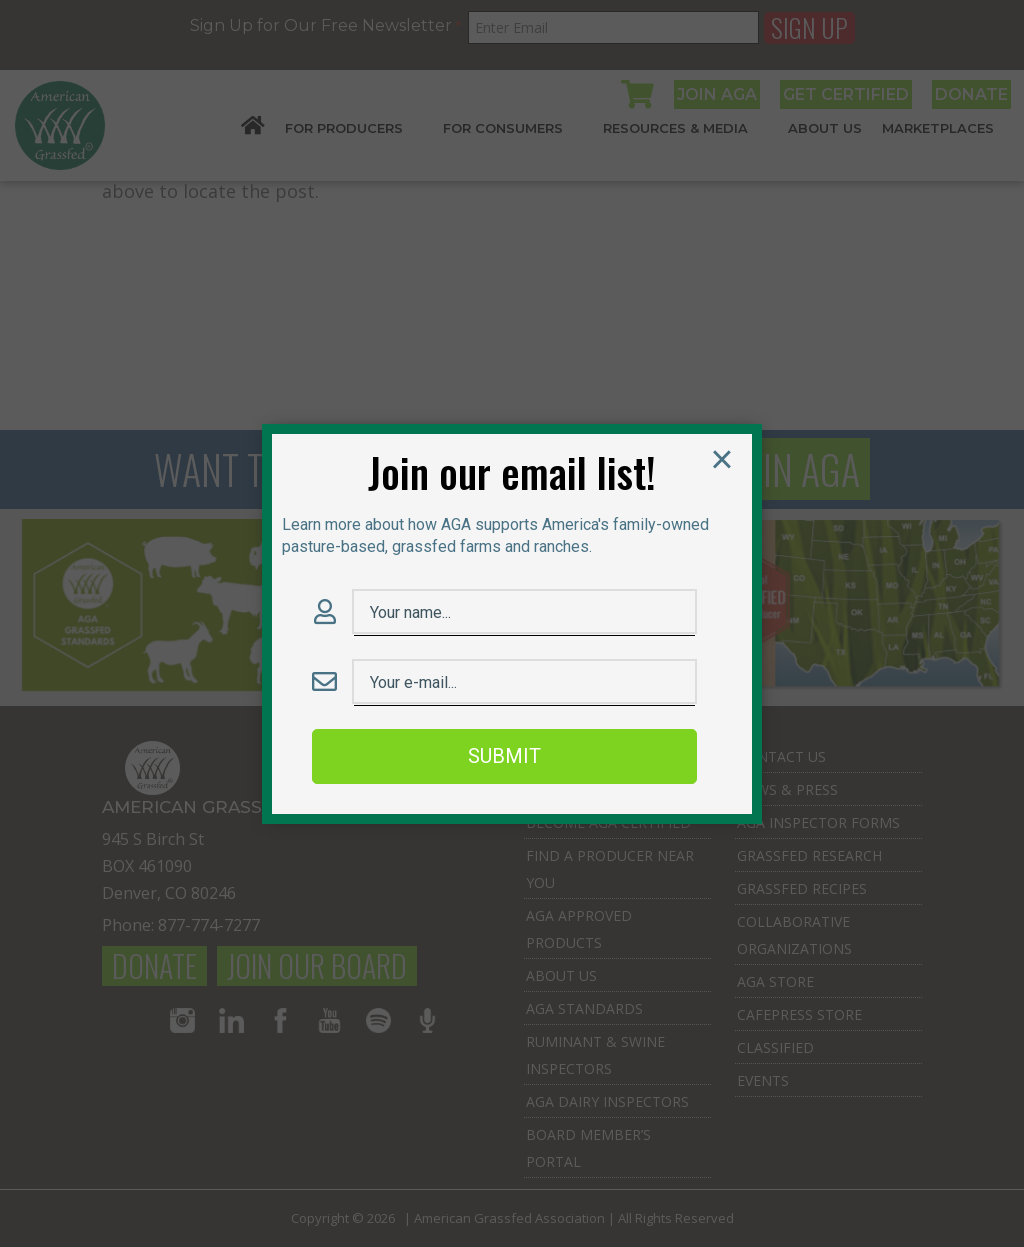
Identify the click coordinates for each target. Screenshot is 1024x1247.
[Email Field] (524, 683)
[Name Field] (524, 613)
